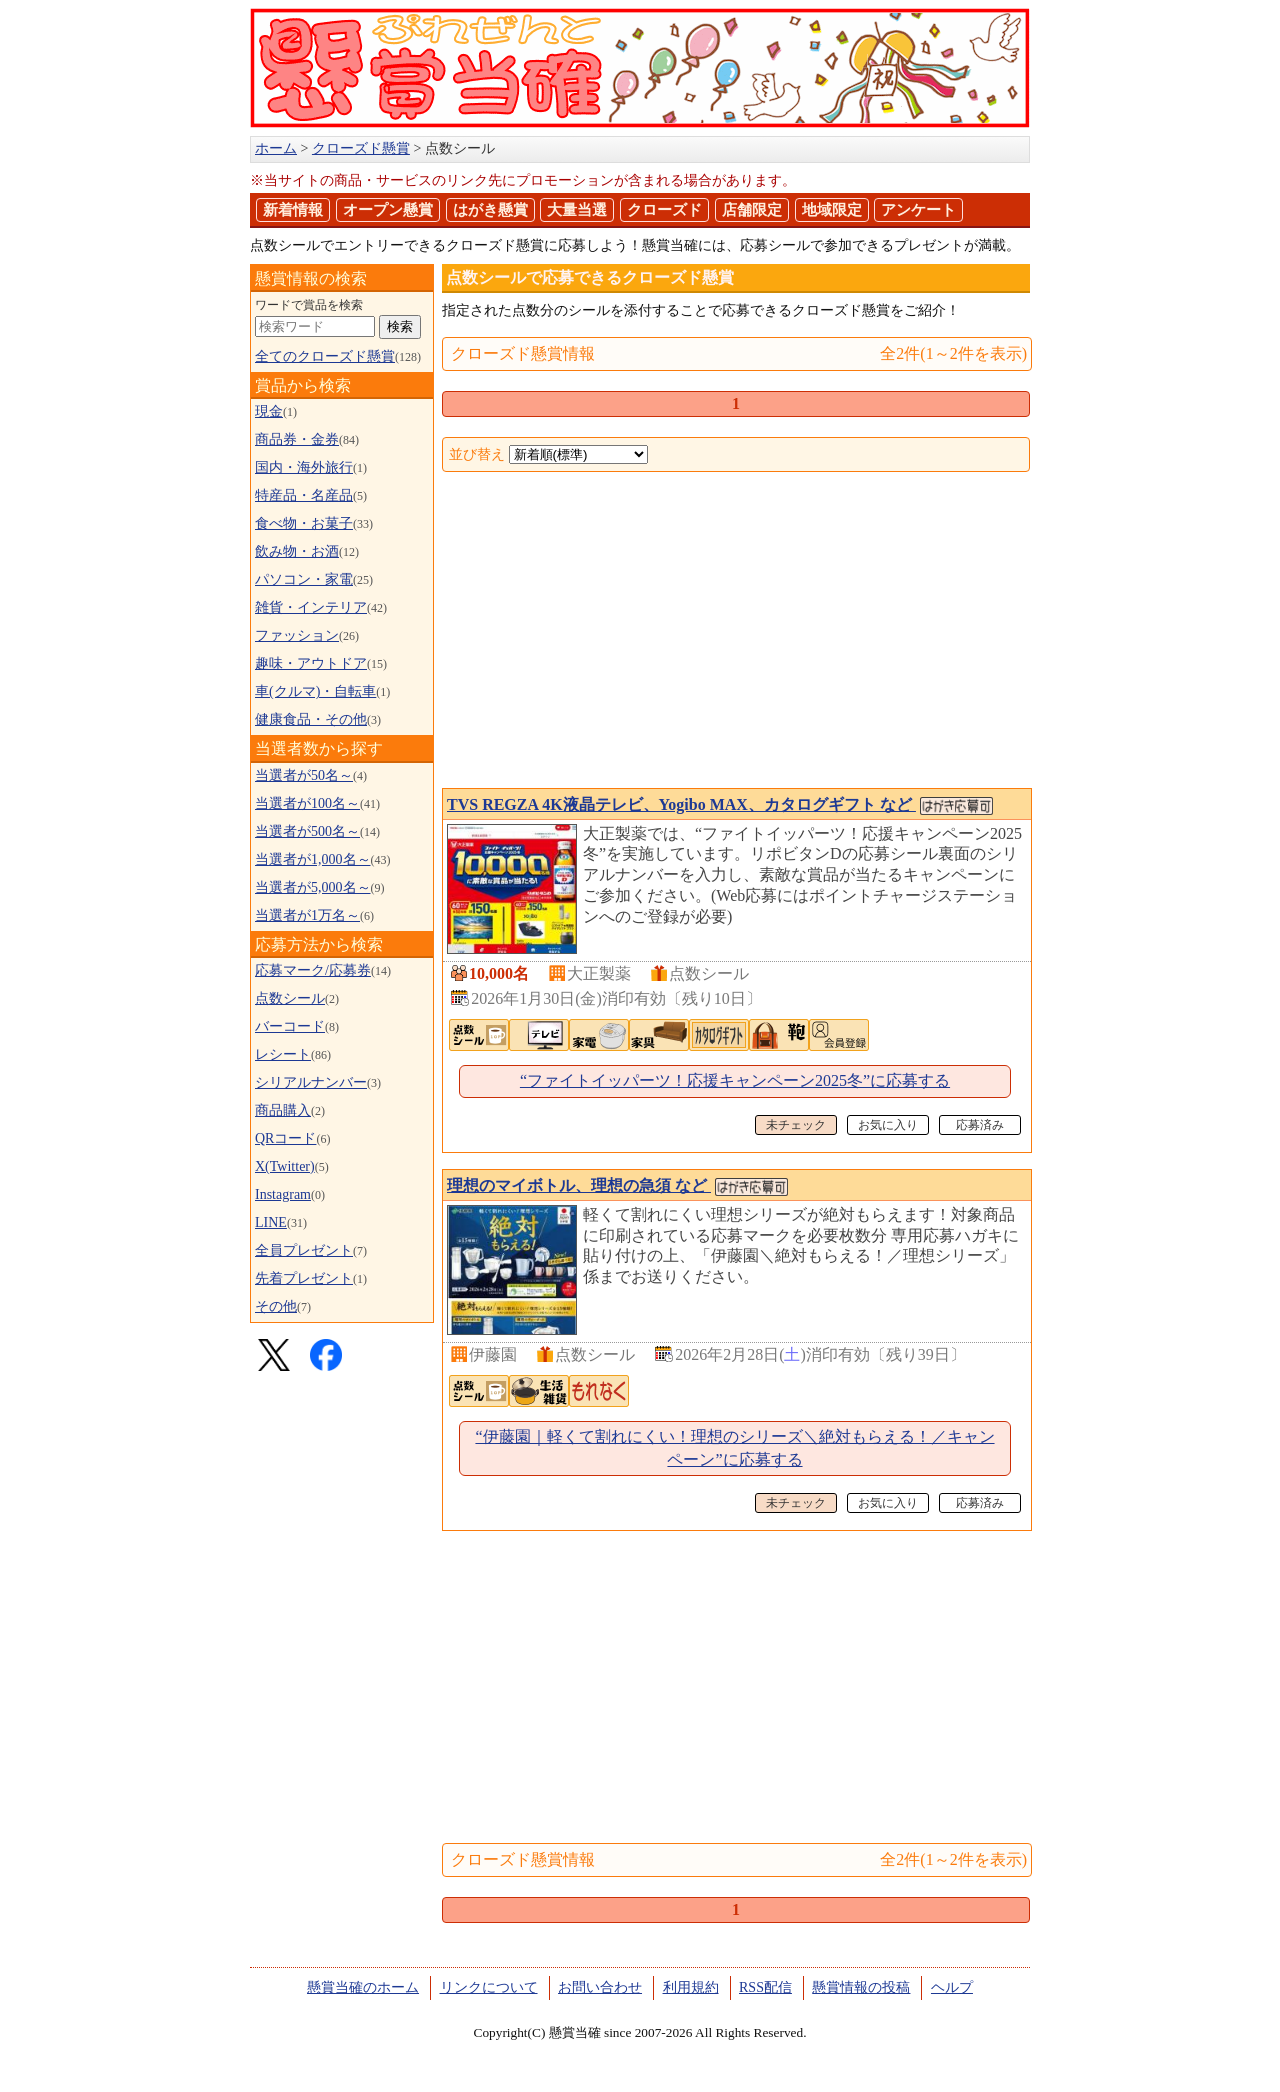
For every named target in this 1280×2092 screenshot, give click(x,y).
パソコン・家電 (304, 579)
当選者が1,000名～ (313, 859)
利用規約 (691, 1987)
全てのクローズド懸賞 (325, 356)
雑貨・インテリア (311, 607)
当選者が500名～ (307, 831)
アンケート (918, 210)
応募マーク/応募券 (313, 970)
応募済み (980, 1125)
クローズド (664, 210)
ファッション (297, 635)
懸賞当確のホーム (363, 1987)
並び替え (477, 454)
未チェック (796, 1125)
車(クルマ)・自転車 (315, 691)
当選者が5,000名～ (313, 887)
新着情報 (293, 210)
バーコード (290, 1026)
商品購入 (283, 1110)
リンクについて (489, 1987)
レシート (283, 1054)
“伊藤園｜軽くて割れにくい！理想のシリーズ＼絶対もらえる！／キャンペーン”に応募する (734, 1447)
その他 (276, 1306)
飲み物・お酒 (297, 551)
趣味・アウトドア (311, 663)
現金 (269, 411)
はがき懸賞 (490, 210)
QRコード (285, 1138)
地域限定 (832, 210)
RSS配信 (765, 1987)
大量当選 (577, 210)
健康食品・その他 (311, 719)
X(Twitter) (285, 1166)
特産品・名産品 (304, 495)
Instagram (283, 1194)
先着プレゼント (304, 1278)
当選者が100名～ (307, 803)
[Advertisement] (736, 632)
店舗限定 (752, 210)
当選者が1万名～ (307, 915)
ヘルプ (952, 1987)
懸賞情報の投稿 (861, 1987)
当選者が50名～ (304, 775)
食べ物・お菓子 (304, 523)
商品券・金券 (297, 439)
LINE (271, 1222)
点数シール (290, 998)
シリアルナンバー (311, 1082)
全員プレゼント (304, 1250)
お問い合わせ (600, 1987)
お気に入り (888, 1125)
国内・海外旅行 (304, 467)
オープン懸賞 (388, 210)
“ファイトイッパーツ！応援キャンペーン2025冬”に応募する (735, 1080)
